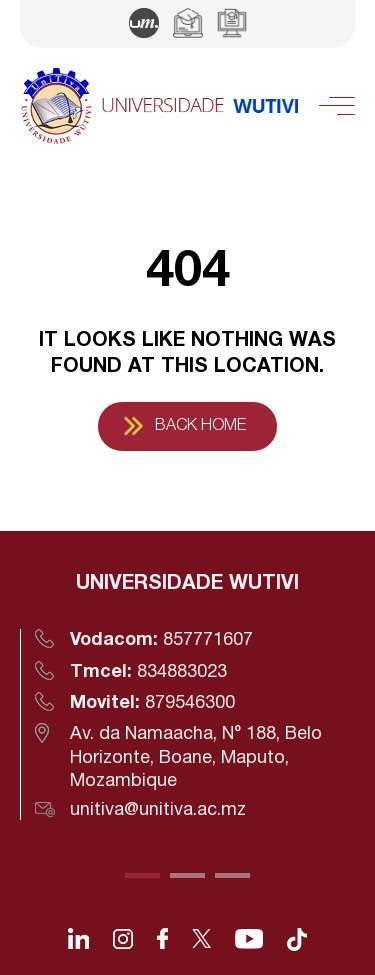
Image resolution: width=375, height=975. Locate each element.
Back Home (200, 426)
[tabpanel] (187, 695)
